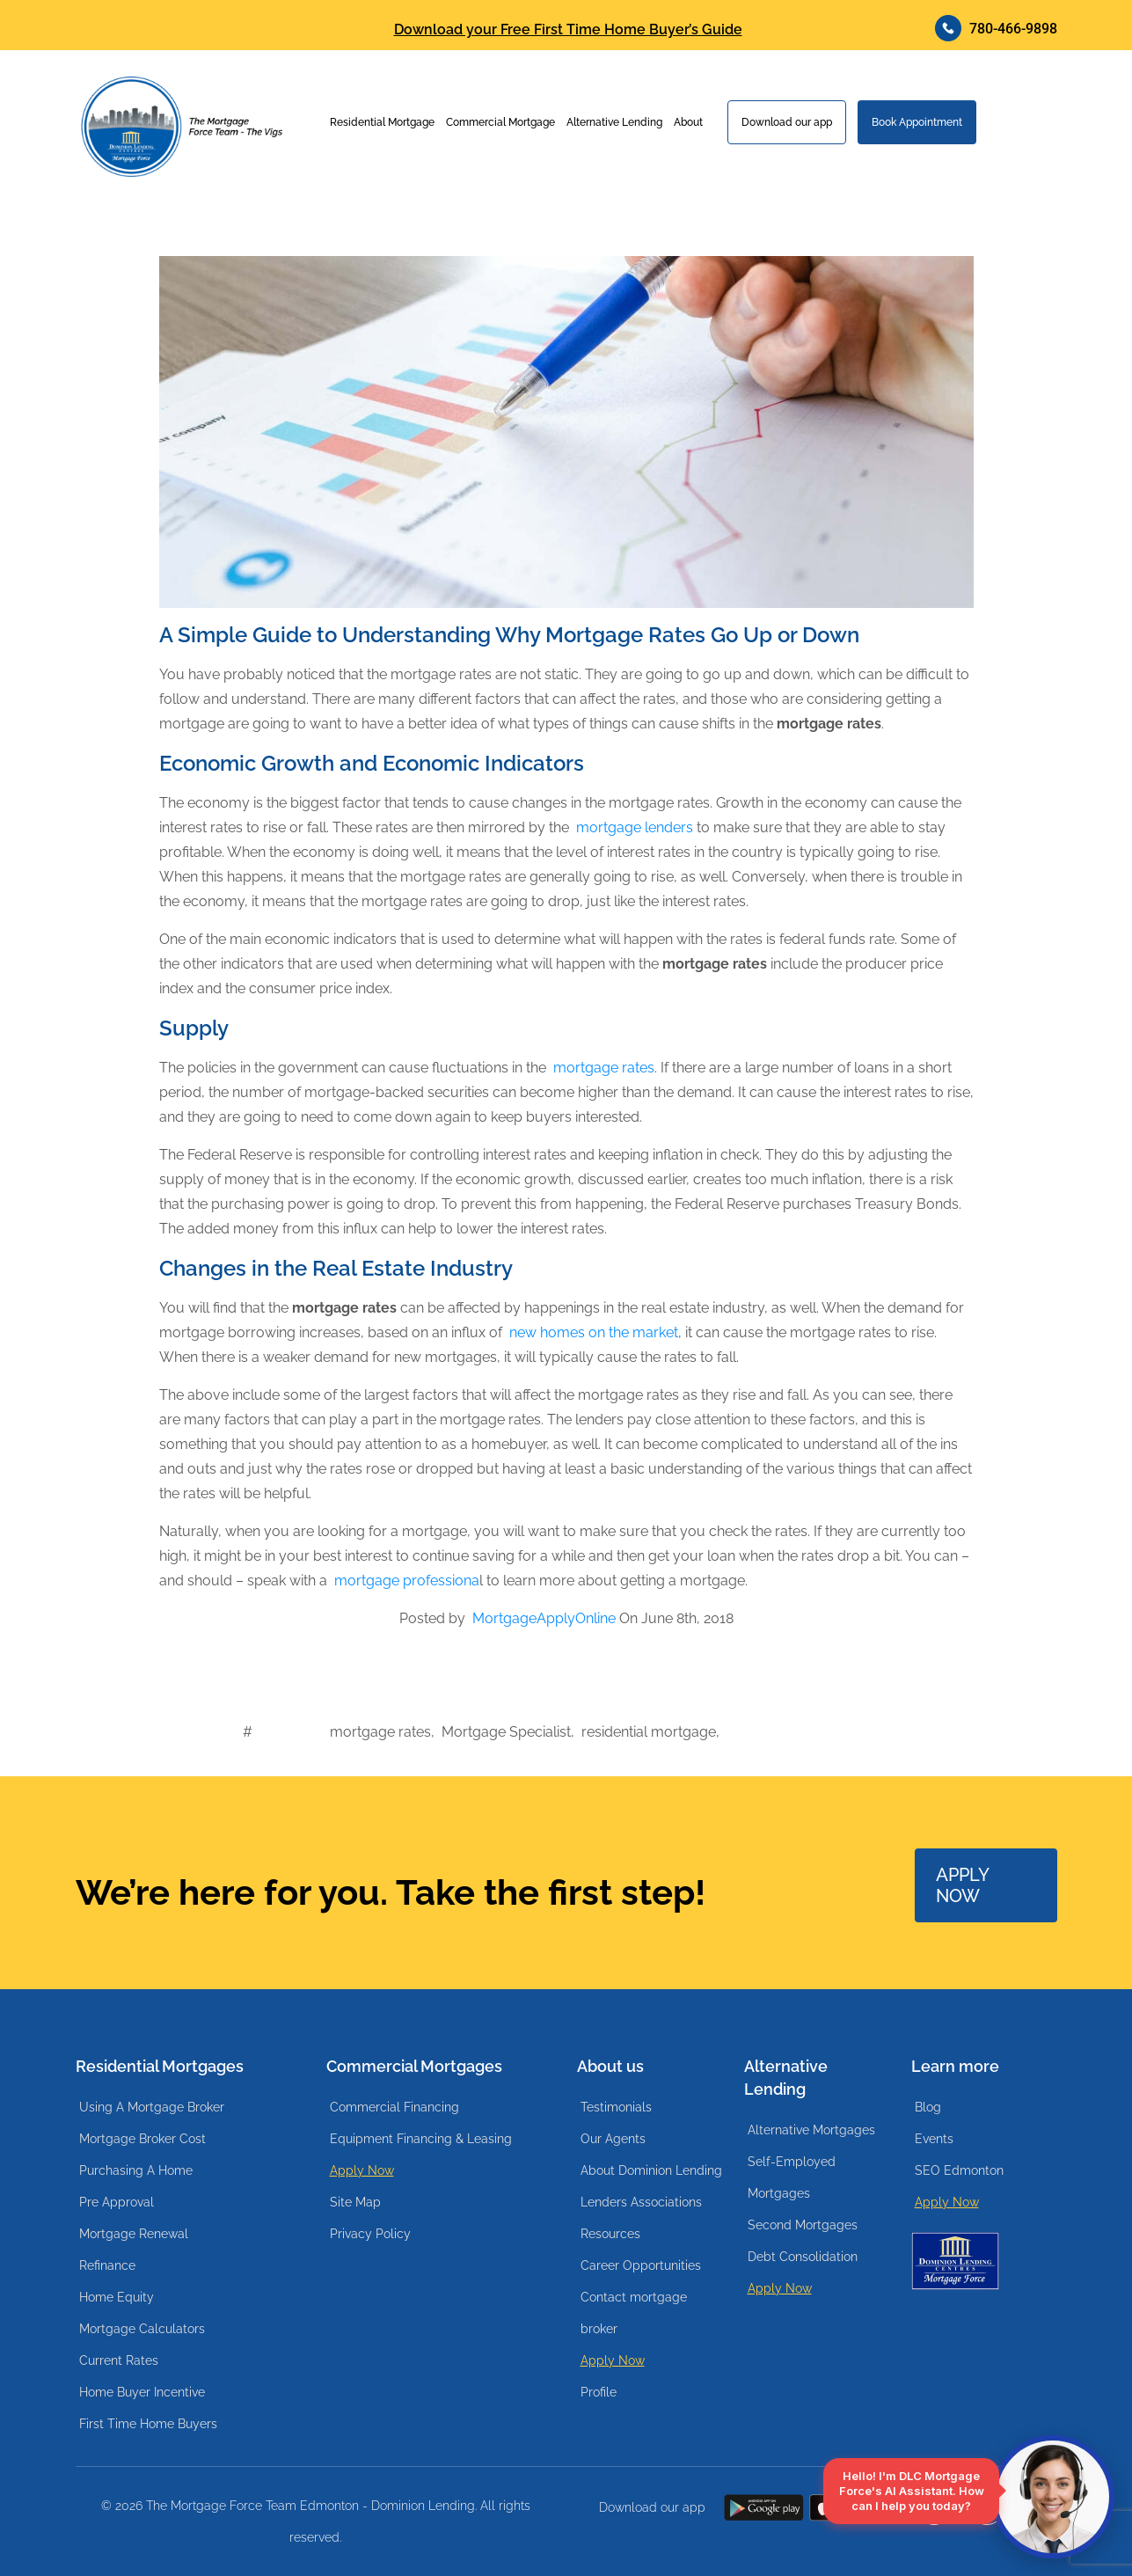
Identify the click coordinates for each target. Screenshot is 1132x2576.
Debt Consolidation (803, 2257)
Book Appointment (917, 122)
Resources (610, 2234)
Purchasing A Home (136, 2170)
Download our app (786, 122)
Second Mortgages (803, 2225)
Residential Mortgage (382, 122)
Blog (928, 2107)
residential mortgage (648, 1731)
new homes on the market (593, 1332)
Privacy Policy (370, 2234)
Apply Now (362, 2170)
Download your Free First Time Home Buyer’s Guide (568, 30)
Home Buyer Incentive (142, 2392)
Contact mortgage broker (634, 2313)
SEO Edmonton (959, 2170)
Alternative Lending (614, 122)
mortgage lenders (634, 827)
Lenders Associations (641, 2202)
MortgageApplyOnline (544, 1618)
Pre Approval (116, 2202)
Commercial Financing (394, 2107)
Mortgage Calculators (142, 2329)
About (688, 122)
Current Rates (118, 2360)
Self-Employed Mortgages (792, 2177)
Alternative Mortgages (811, 2130)
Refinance (107, 2265)
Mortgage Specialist (506, 1731)
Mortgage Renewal (133, 2234)
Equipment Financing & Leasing (421, 2139)
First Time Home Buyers (148, 2424)
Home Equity (116, 2297)
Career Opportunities (641, 2265)
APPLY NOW (963, 1885)
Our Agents (613, 2139)
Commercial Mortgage (500, 122)
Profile (599, 2392)
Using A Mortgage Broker (151, 2107)
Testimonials (616, 2107)
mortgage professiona (406, 1580)
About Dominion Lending (651, 2170)
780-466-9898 (996, 28)
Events (934, 2139)
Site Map (355, 2202)
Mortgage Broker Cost (142, 2139)
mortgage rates (603, 1067)
